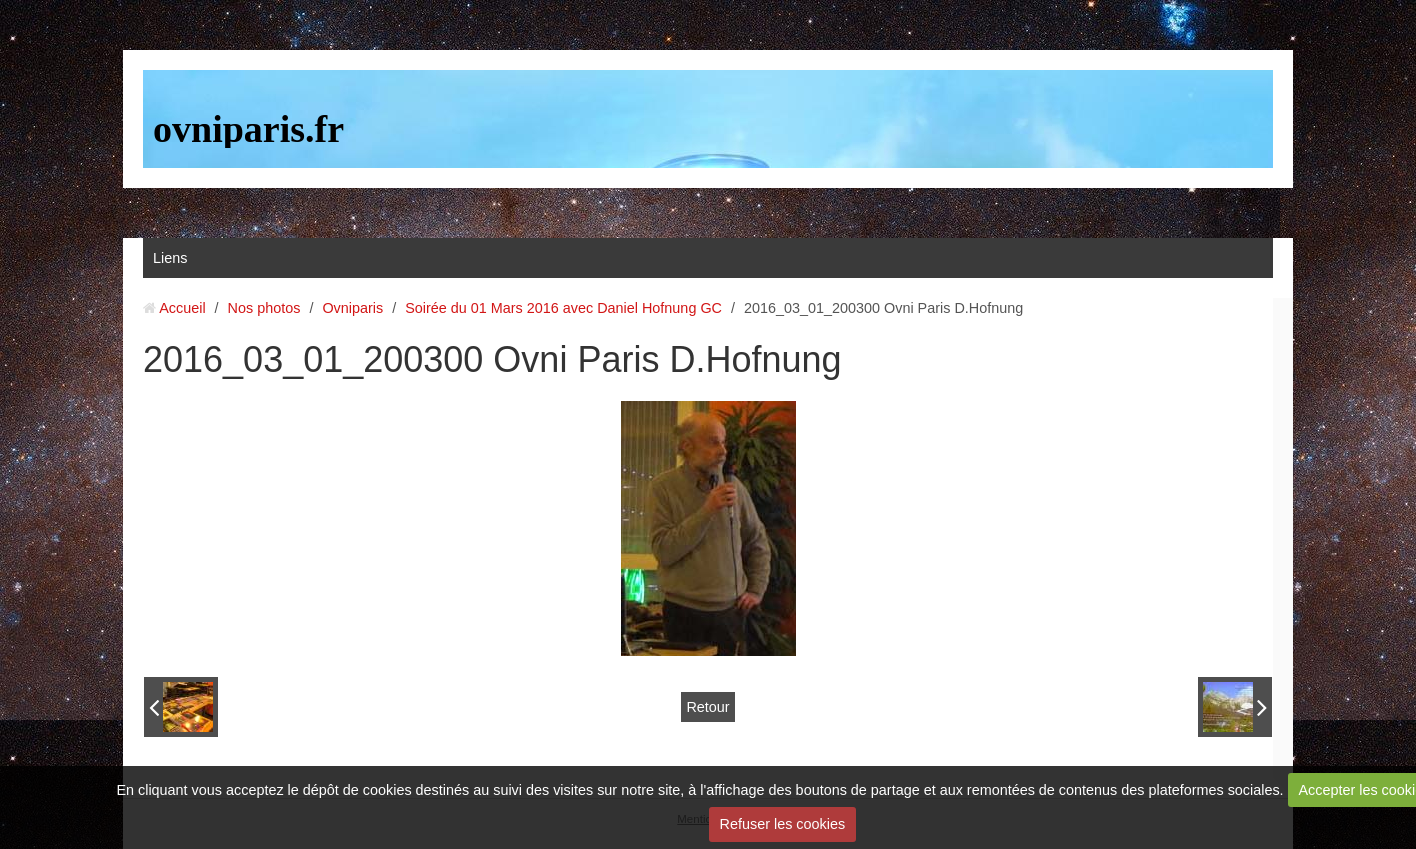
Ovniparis (352, 308)
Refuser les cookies (783, 824)
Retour (707, 707)
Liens (170, 258)
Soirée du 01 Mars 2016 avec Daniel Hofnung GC (563, 308)
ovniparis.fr (248, 129)
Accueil (182, 308)
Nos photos (264, 308)
